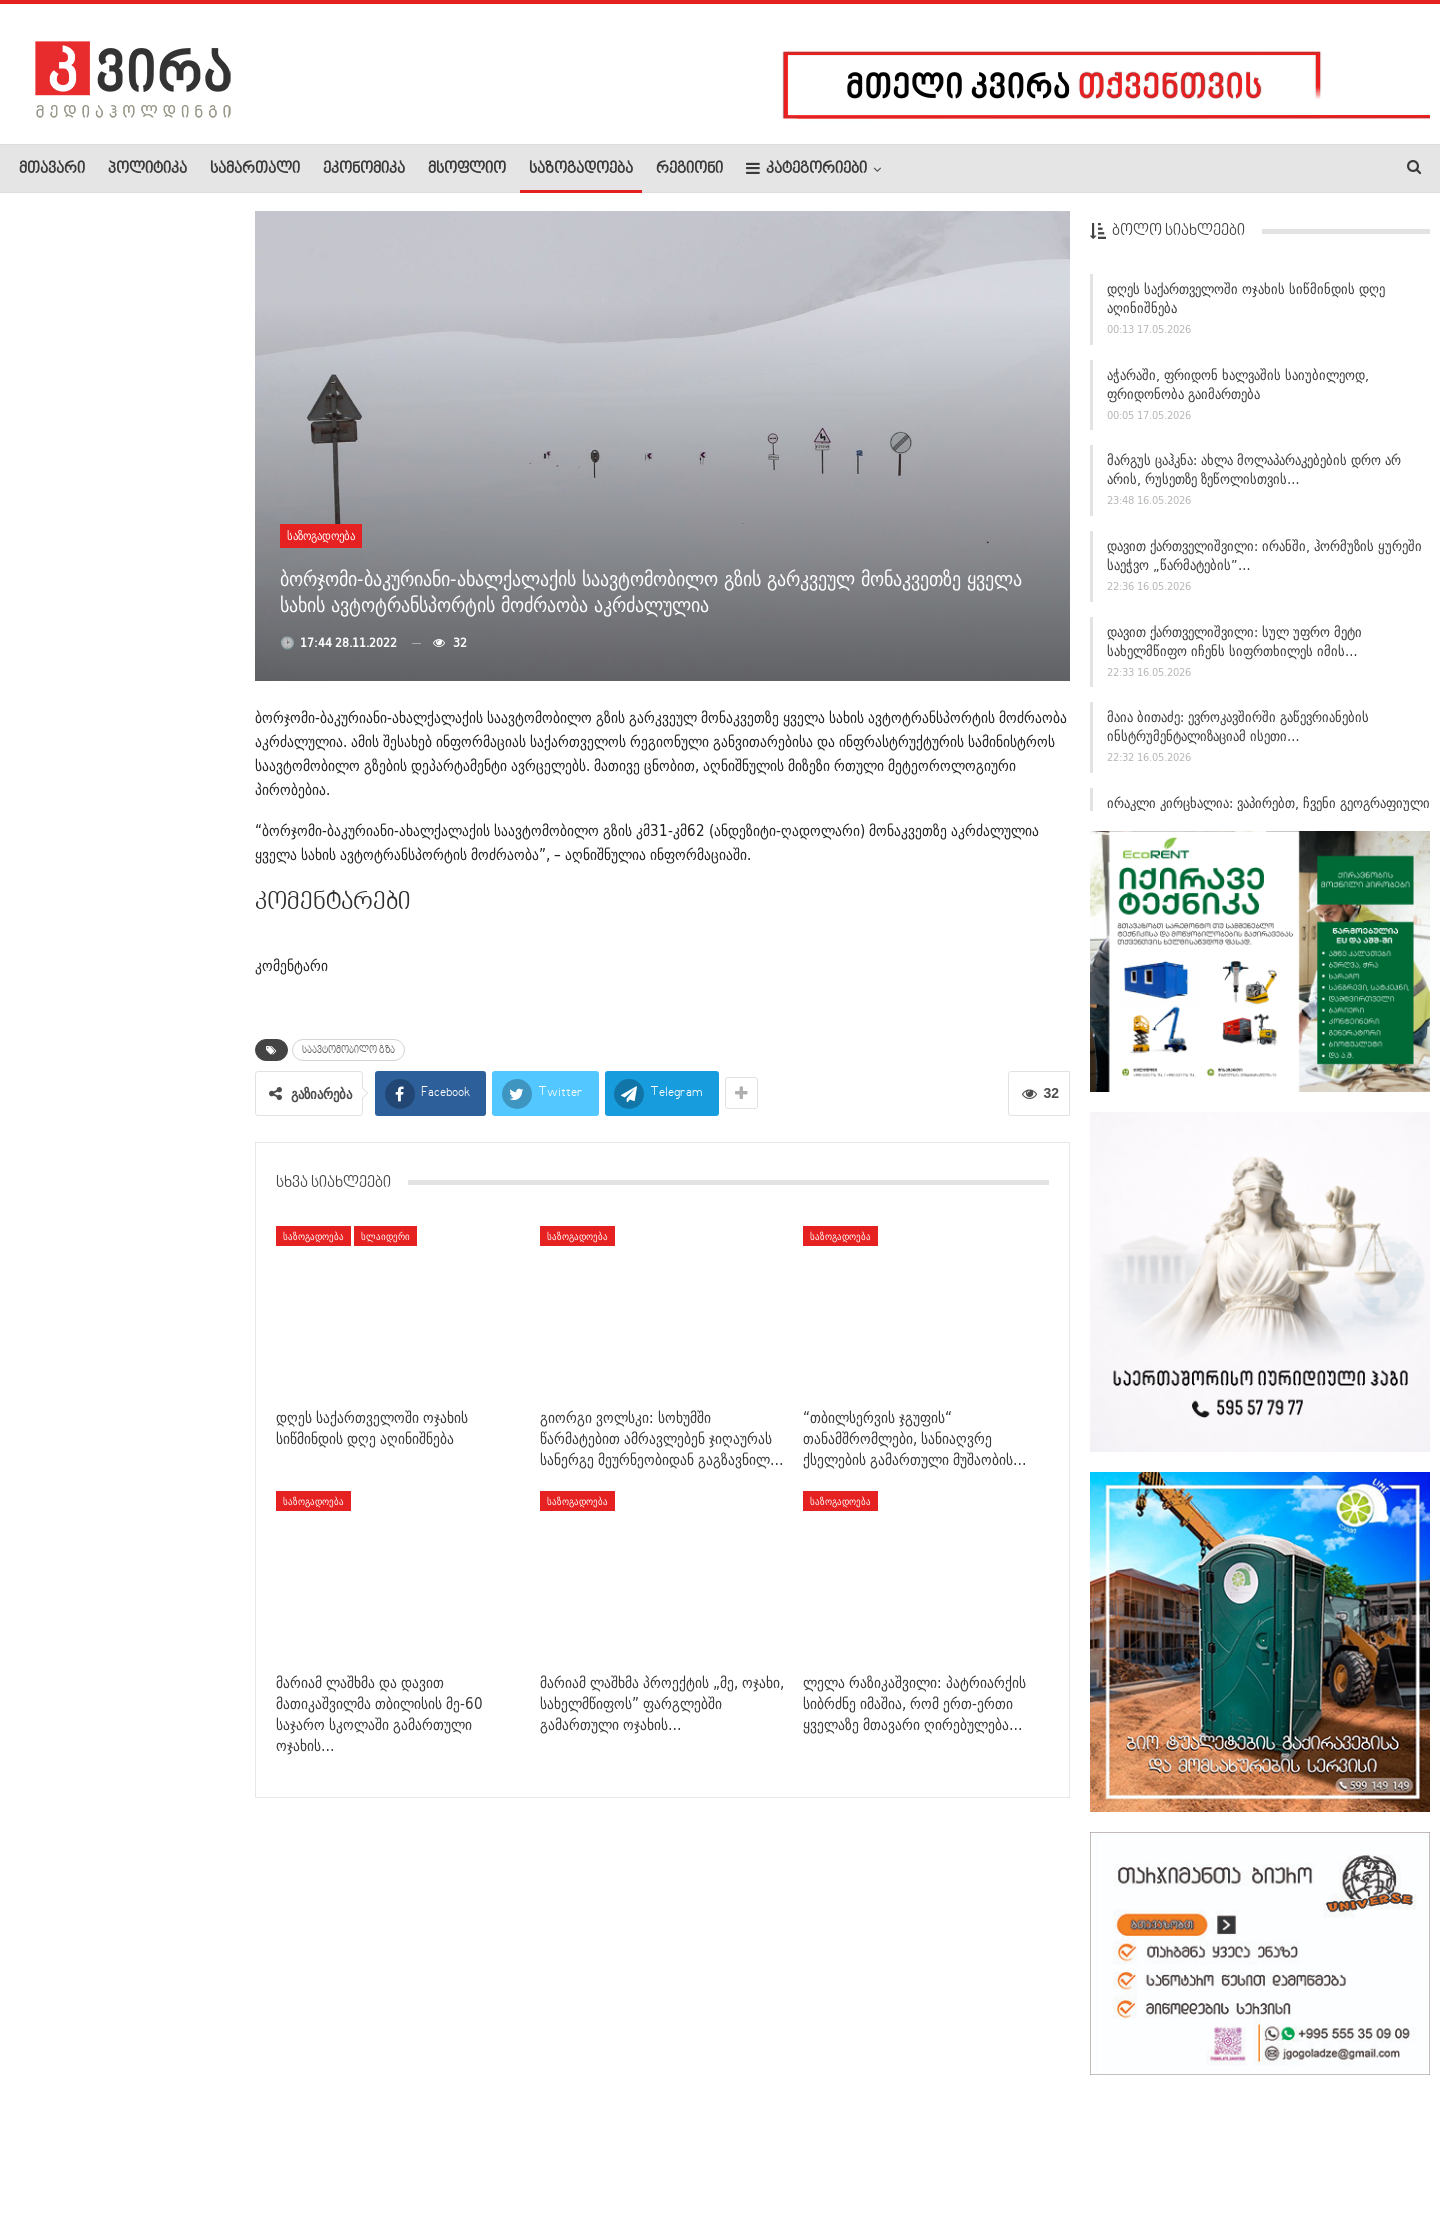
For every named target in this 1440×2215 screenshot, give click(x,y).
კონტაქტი (230, 2139)
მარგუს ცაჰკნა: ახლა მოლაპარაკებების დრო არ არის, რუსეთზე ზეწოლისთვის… (1254, 477)
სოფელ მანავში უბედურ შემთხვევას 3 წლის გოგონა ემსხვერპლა (168, 644)
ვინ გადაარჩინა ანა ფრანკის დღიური (168, 292)
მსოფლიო (467, 169)
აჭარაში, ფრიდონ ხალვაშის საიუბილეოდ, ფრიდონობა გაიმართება (1238, 391)
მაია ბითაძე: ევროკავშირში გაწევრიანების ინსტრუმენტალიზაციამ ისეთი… (1238, 734)
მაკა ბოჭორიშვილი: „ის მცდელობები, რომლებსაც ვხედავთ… (171, 1414)
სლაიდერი (385, 1236)
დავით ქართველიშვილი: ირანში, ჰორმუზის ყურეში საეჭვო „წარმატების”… (1264, 562)
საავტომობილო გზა (348, 1050)
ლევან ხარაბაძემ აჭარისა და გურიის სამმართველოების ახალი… (168, 527)
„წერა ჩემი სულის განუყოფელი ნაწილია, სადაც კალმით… (165, 411)
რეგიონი (689, 169)
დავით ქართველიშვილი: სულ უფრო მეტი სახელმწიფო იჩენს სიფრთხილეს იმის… (1234, 648)
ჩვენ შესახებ (53, 2139)
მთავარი (52, 169)
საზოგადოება (581, 169)
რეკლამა (147, 2139)
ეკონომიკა (364, 169)
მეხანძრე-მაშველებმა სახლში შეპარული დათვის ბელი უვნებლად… (170, 1163)
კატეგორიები (806, 168)
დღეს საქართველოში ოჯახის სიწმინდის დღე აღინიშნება (1246, 305)
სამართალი (255, 169)
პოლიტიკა (147, 169)
